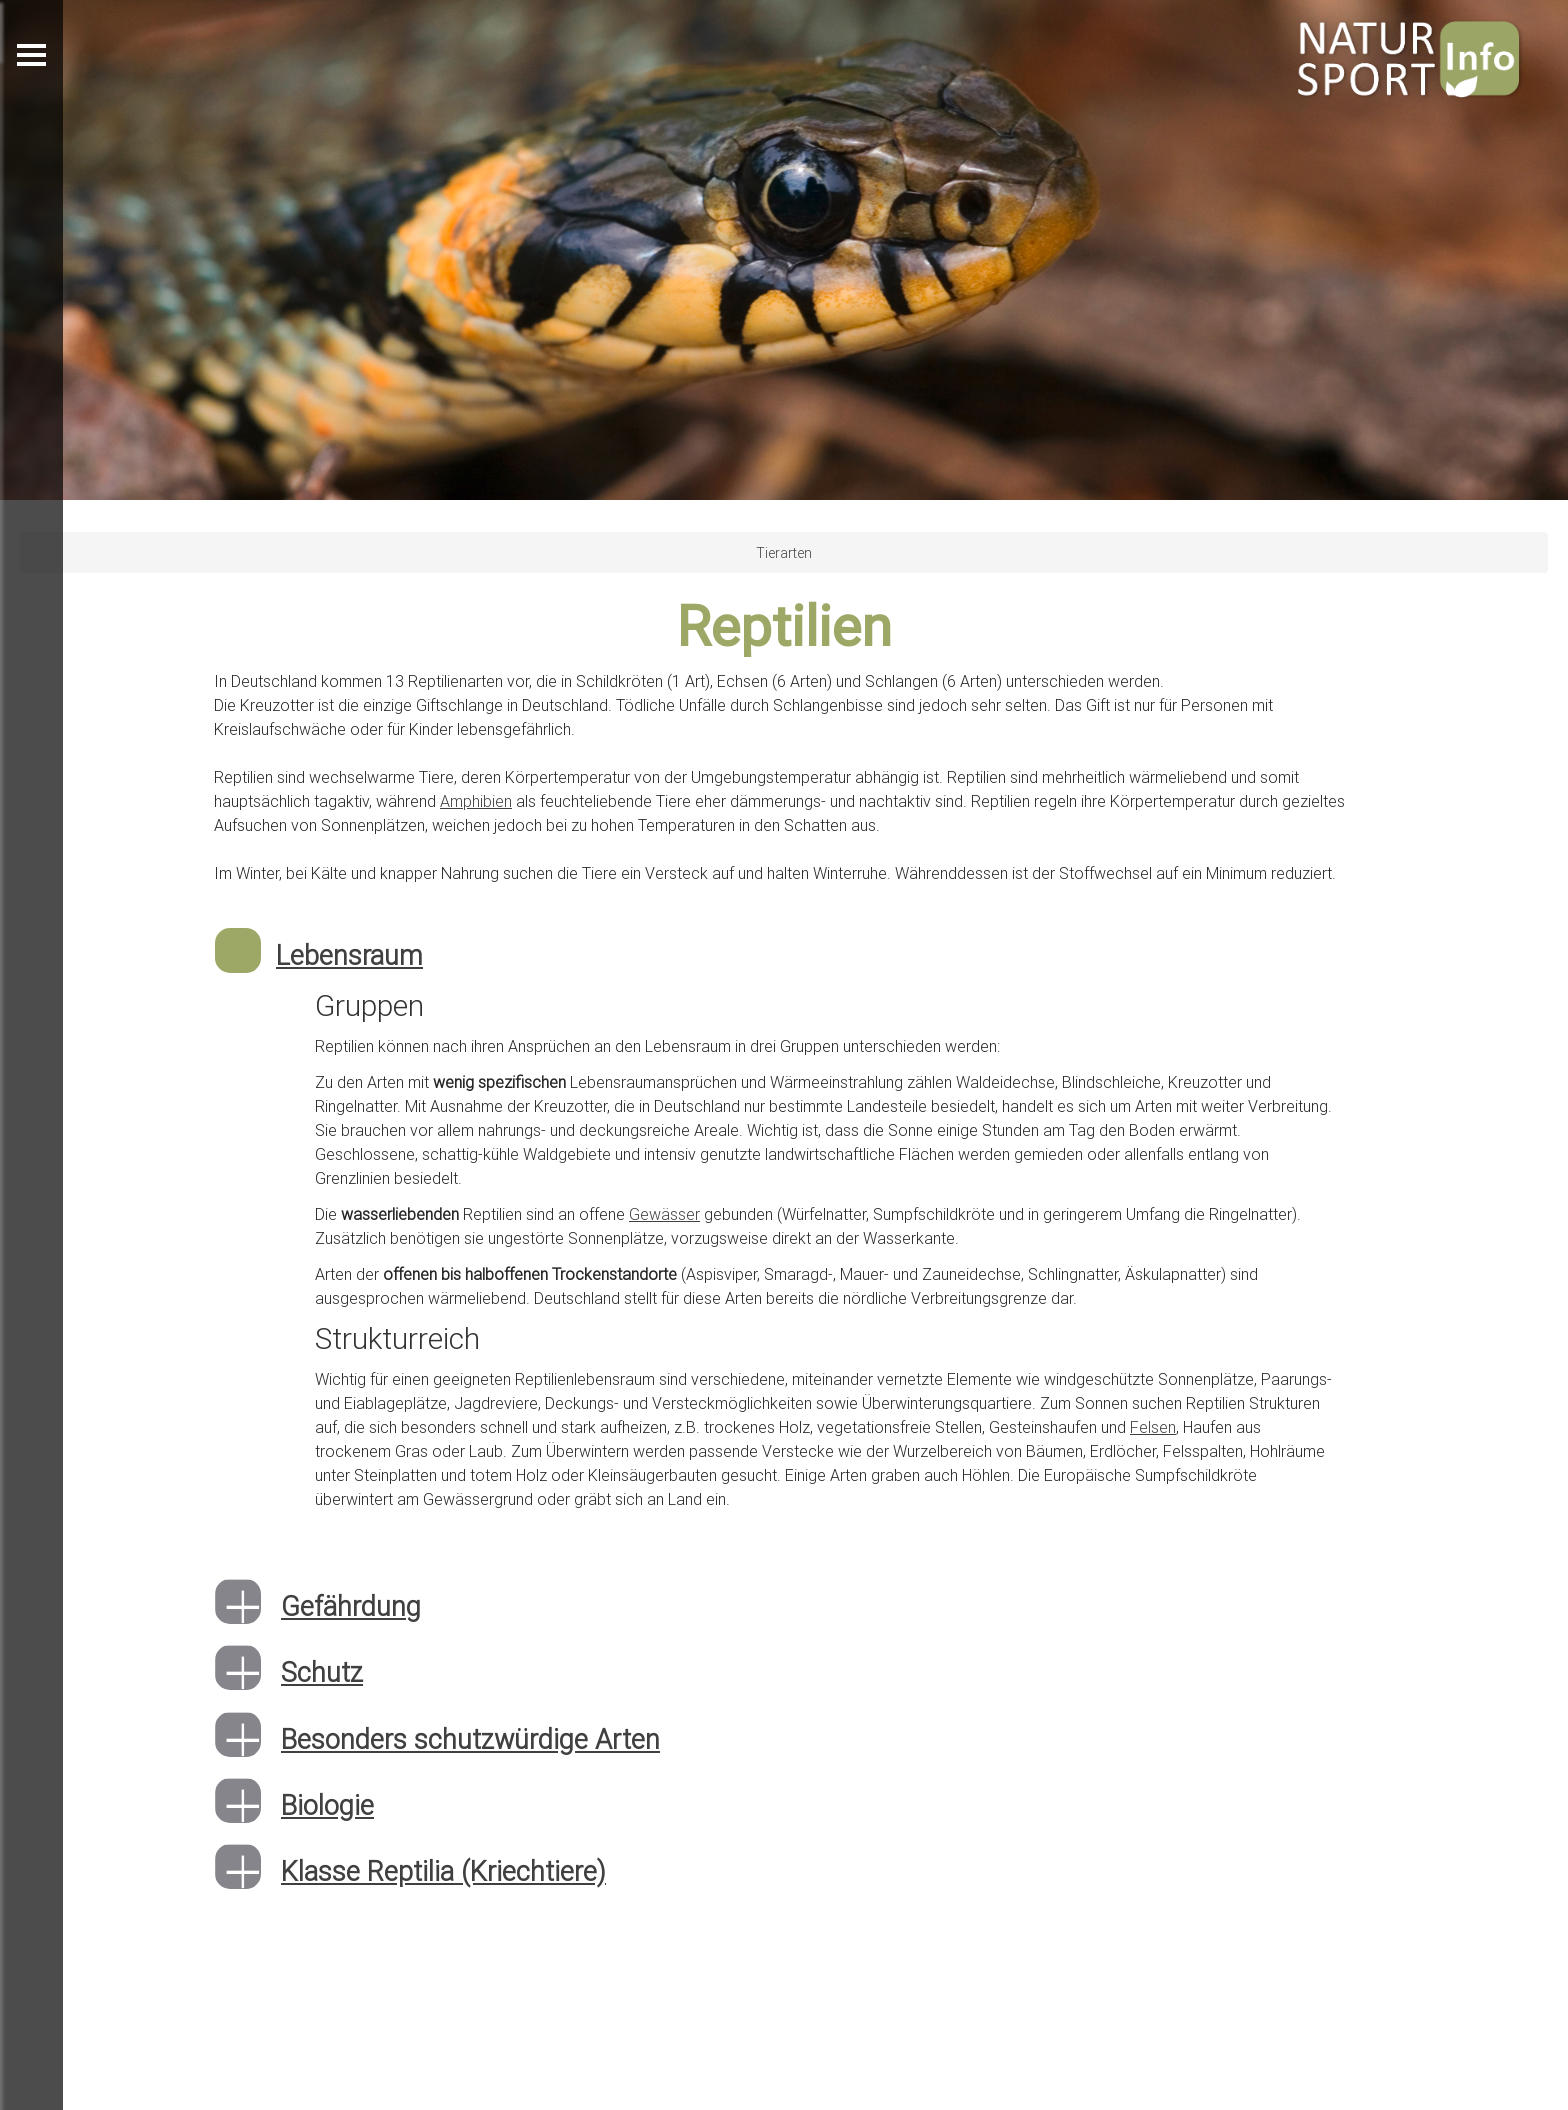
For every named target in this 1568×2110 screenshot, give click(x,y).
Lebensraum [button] (349, 955)
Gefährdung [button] (351, 1606)
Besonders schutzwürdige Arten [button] (470, 1739)
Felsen (1153, 1427)
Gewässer (664, 1214)
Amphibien (476, 801)
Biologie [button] (327, 1805)
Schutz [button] (322, 1672)
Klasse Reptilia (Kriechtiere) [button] (443, 1871)
